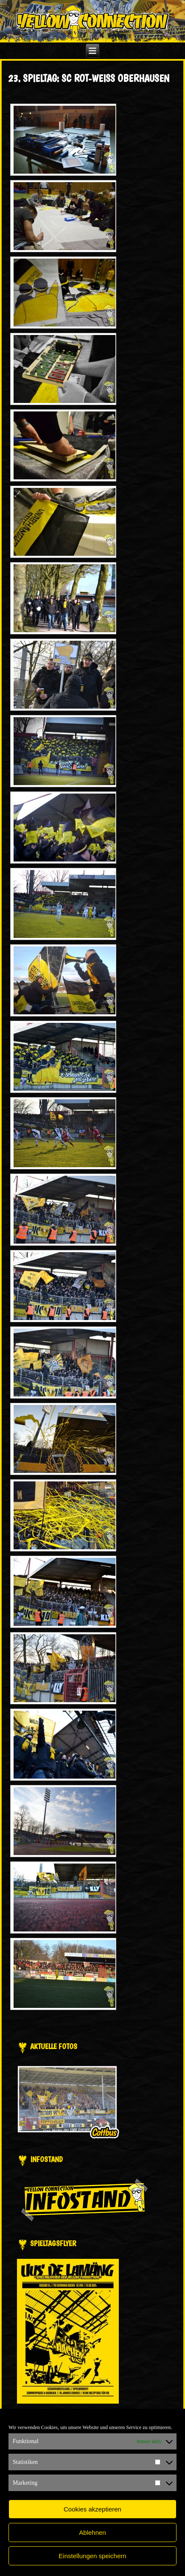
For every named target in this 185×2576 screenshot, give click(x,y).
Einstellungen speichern (92, 2555)
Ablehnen (92, 2532)
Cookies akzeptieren (92, 2509)
